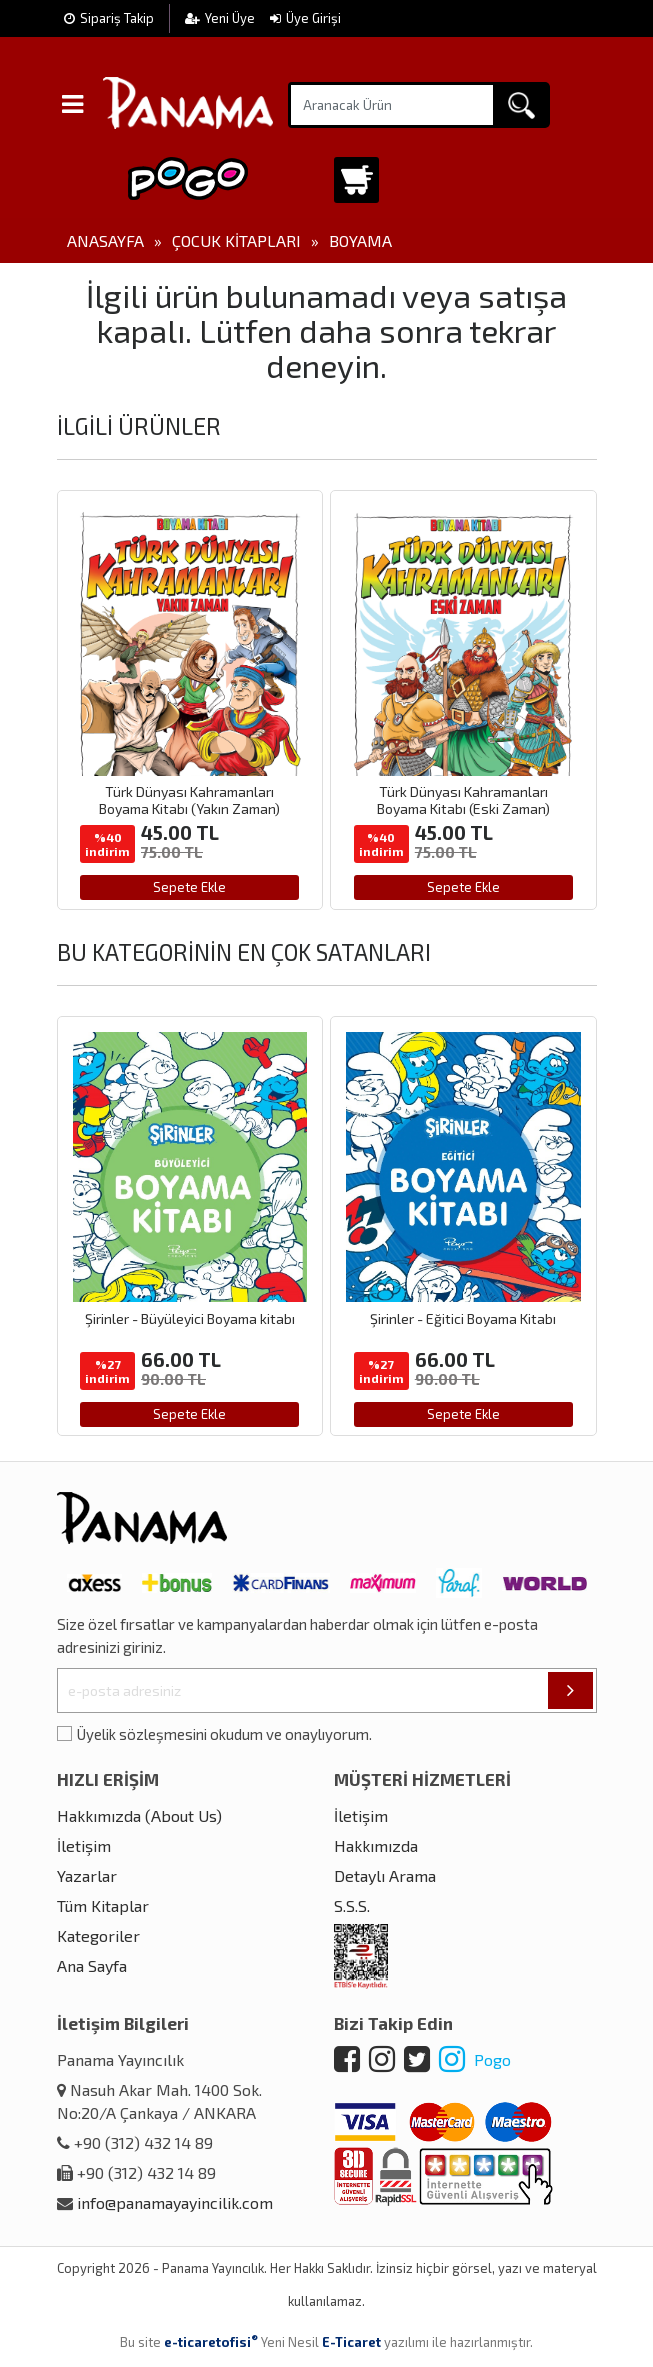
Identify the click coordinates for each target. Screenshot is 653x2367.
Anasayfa (105, 240)
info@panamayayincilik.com (175, 2202)
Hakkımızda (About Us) (139, 1815)
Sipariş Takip (109, 18)
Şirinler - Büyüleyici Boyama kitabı (190, 1318)
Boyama (360, 240)
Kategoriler (98, 1935)
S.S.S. (352, 1905)
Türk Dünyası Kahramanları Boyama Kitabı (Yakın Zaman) (189, 800)
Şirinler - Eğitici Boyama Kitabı (463, 1318)
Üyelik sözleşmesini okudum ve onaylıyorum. (224, 1734)
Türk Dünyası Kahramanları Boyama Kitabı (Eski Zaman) (463, 800)
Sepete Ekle (189, 887)
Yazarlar (87, 1875)
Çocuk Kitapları (236, 240)
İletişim (84, 1845)
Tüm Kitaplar (103, 1905)
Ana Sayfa (92, 1965)
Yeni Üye (221, 18)
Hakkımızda (376, 1845)
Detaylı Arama (385, 1875)
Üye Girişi (305, 18)
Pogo (475, 2059)
